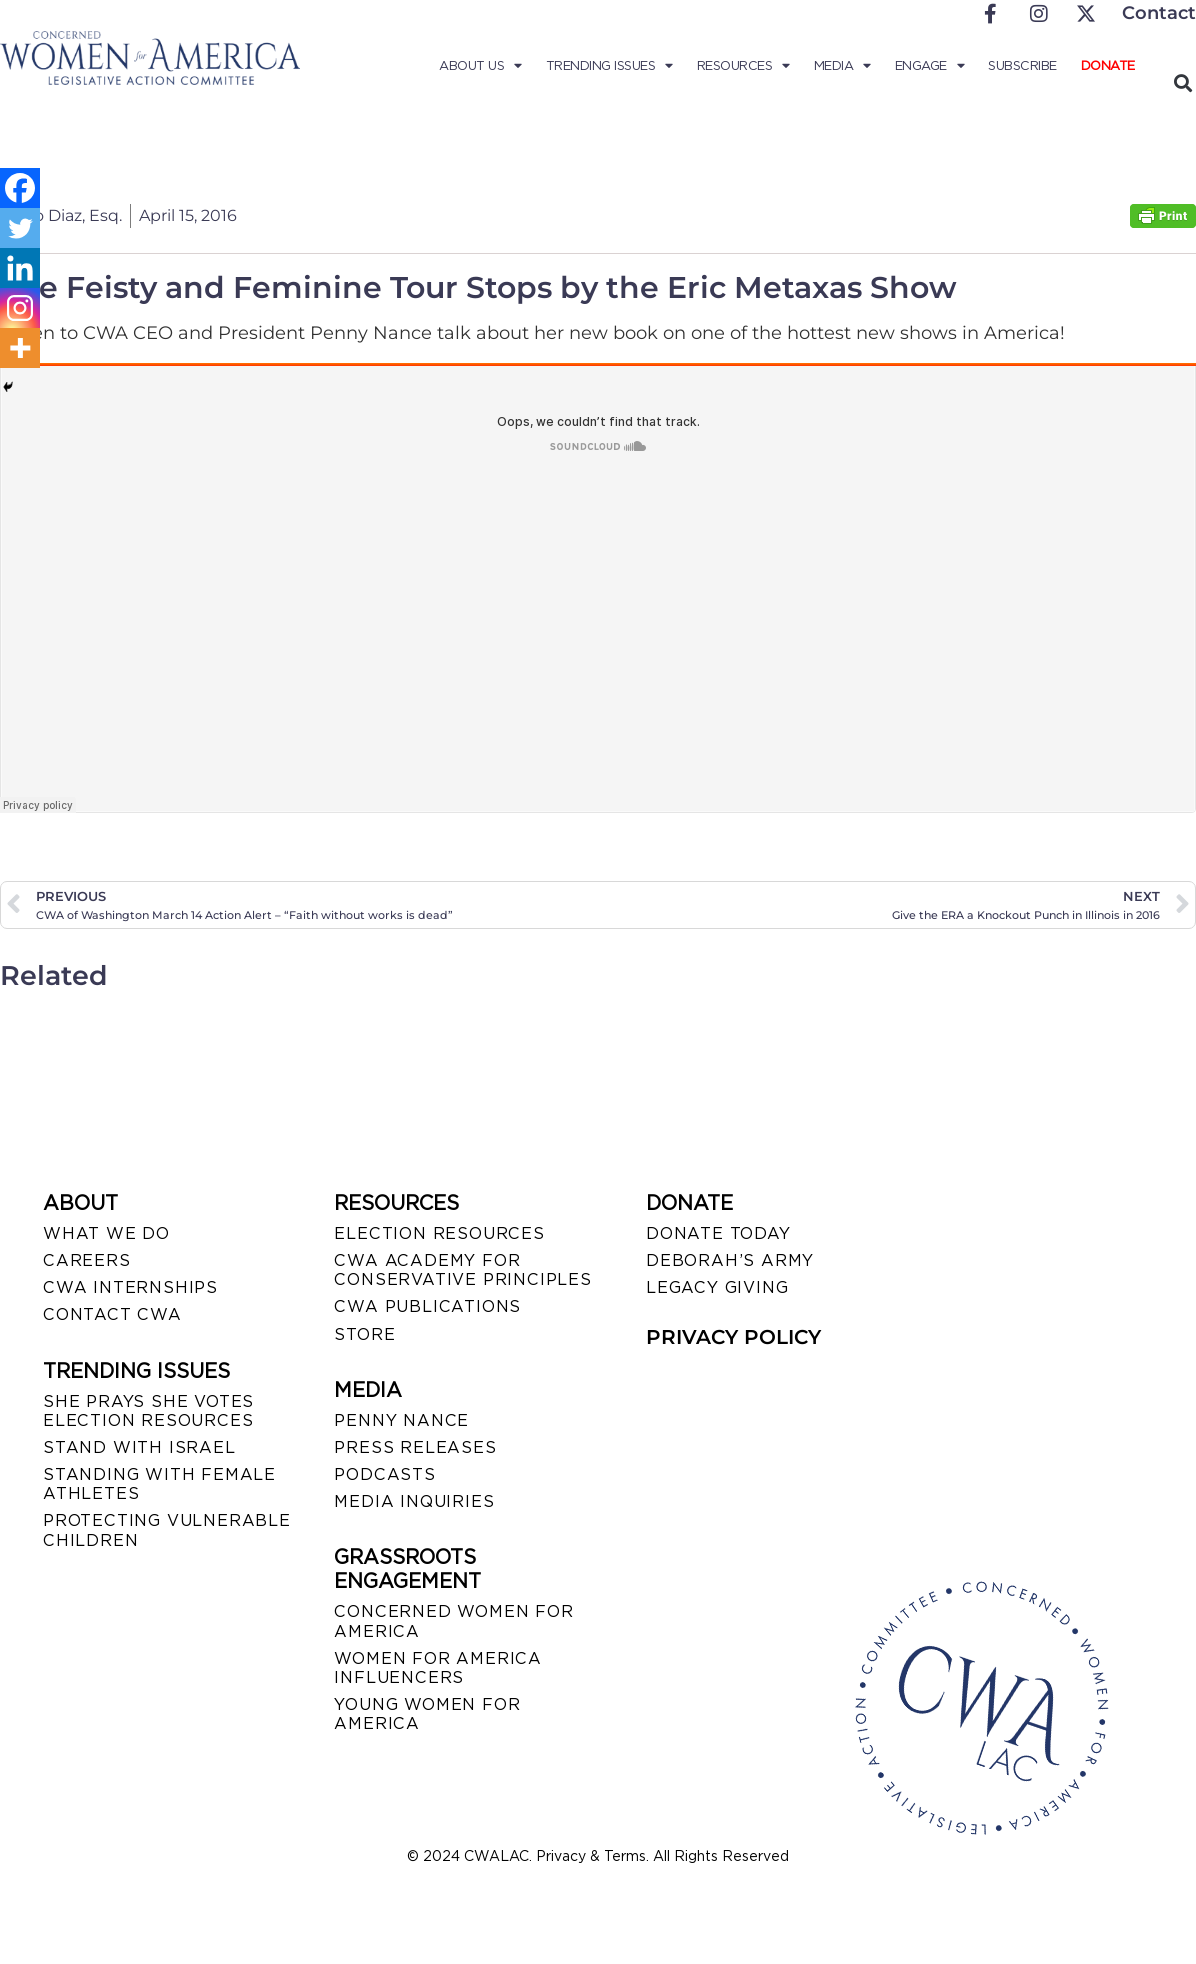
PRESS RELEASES (415, 1447)
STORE (364, 1334)
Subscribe (1022, 65)
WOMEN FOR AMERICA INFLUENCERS (438, 1668)
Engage (930, 66)
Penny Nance (401, 1420)
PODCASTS (384, 1474)
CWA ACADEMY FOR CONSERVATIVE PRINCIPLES (462, 1270)
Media (842, 66)
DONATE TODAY (718, 1233)
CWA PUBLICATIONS (427, 1306)
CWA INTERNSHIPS (130, 1287)
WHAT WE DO (106, 1233)
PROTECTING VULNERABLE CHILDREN (167, 1530)
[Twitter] (20, 228)
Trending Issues (609, 66)
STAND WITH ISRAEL (139, 1447)
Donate (1108, 65)
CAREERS (87, 1260)
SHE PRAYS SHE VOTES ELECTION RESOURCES (148, 1411)
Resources (743, 66)
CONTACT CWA (112, 1314)
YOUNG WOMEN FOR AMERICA (427, 1714)
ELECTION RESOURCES (439, 1233)
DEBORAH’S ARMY (730, 1260)
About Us (480, 66)
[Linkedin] (20, 268)
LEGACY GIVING (717, 1287)
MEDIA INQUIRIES (414, 1501)
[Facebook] (20, 188)
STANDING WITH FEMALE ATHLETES (159, 1484)
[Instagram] (20, 308)
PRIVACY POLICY (733, 1337)
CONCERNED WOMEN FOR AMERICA (453, 1621)
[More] (20, 348)
